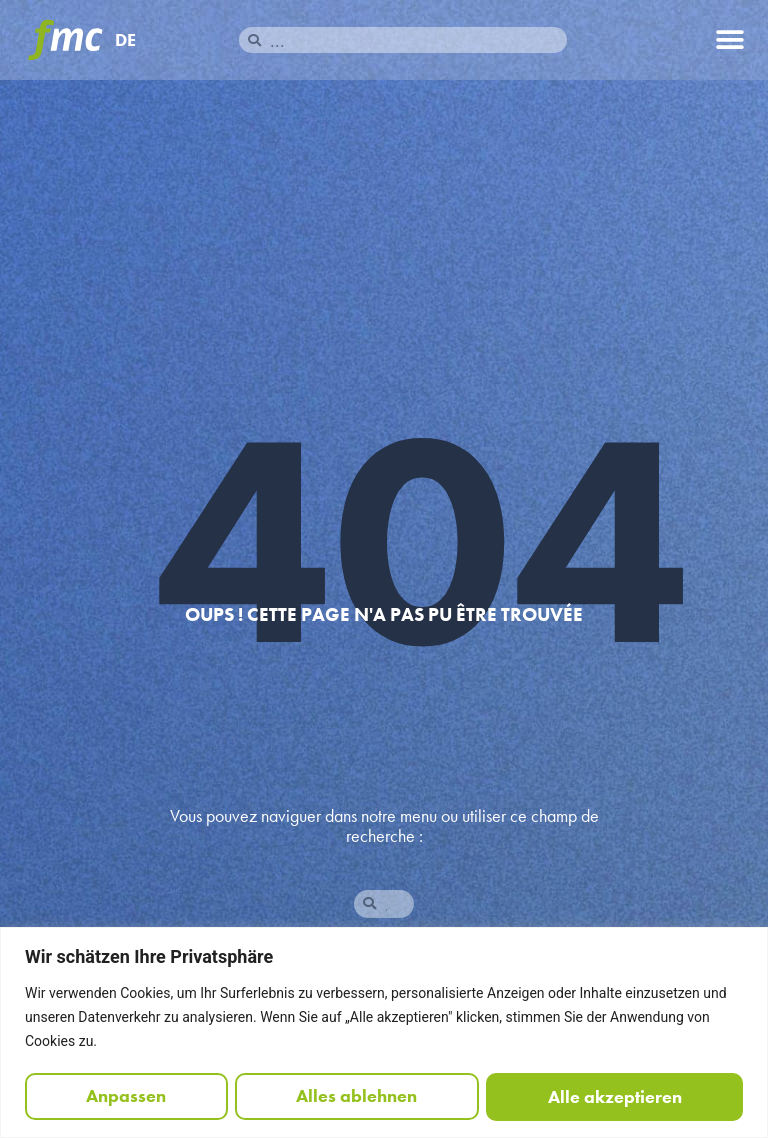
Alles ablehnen (356, 1096)
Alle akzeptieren (615, 1096)
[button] (730, 40)
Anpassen (126, 1096)
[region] (384, 1032)
